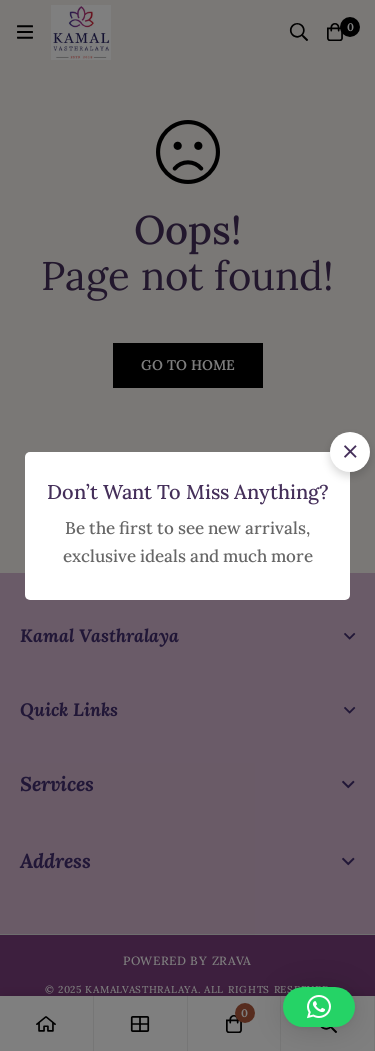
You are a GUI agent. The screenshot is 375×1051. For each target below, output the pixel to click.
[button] (350, 452)
